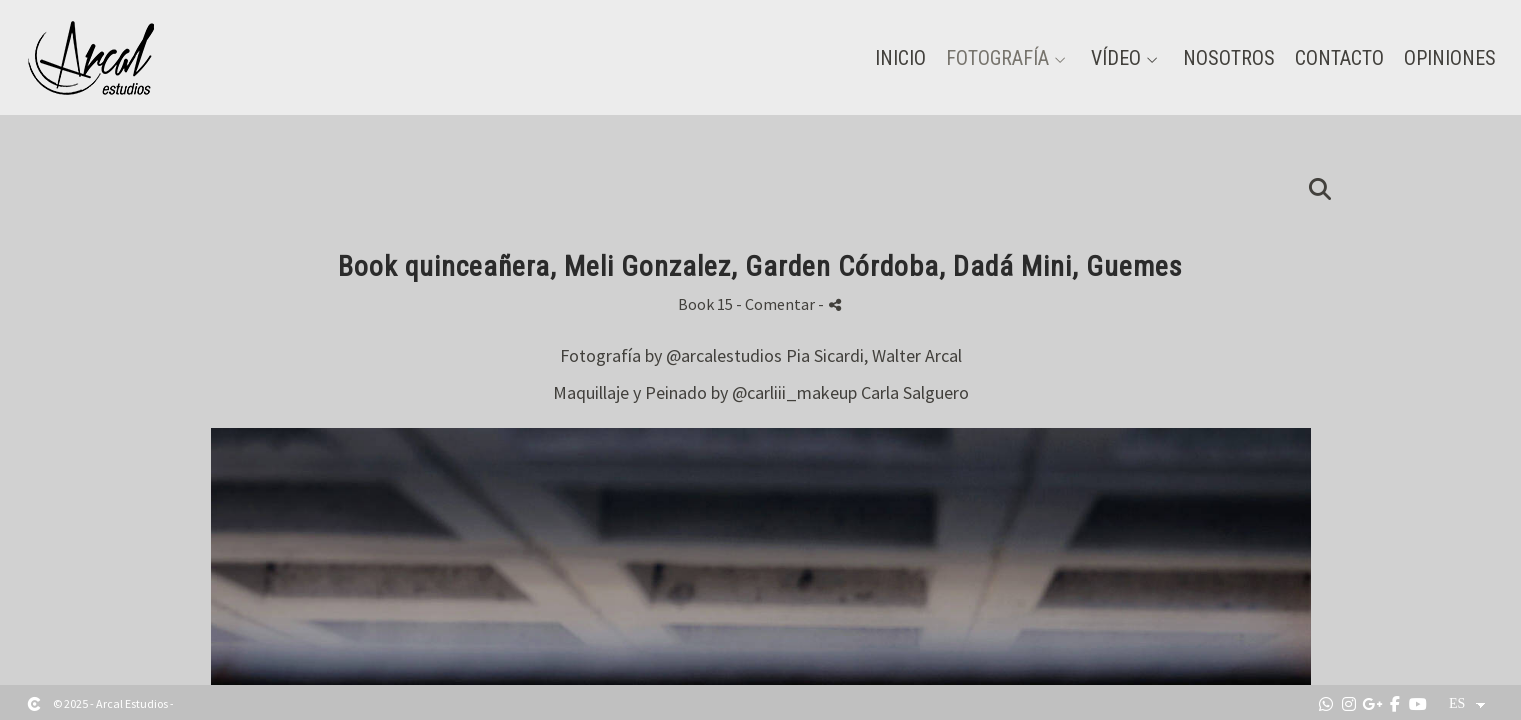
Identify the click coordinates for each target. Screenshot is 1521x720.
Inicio (900, 58)
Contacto (1339, 58)
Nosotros (1229, 58)
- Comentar (777, 304)
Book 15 (705, 304)
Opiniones (1450, 58)
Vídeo (1116, 58)
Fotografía (997, 58)
